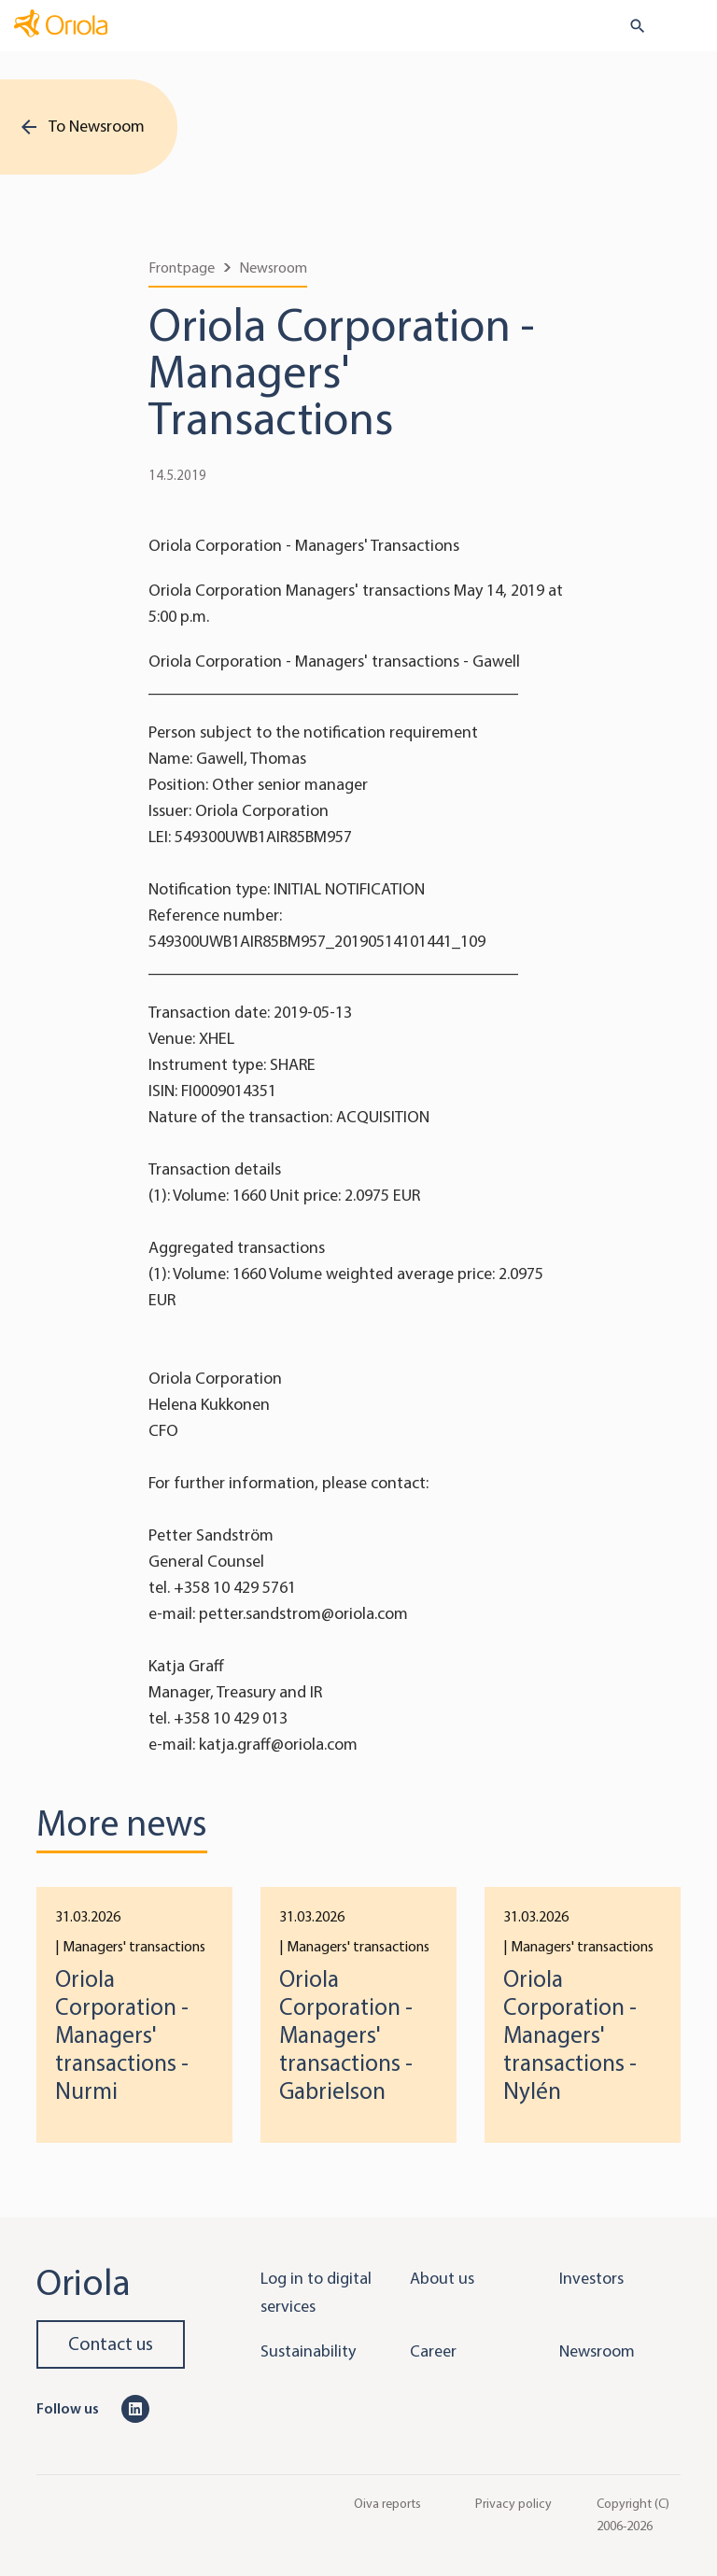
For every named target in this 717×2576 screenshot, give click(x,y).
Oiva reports (387, 2503)
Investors (591, 2278)
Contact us (110, 2344)
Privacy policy (513, 2503)
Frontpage (181, 267)
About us (442, 2278)
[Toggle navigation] (690, 27)
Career (433, 2351)
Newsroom (273, 267)
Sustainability (308, 2351)
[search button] (630, 26)
